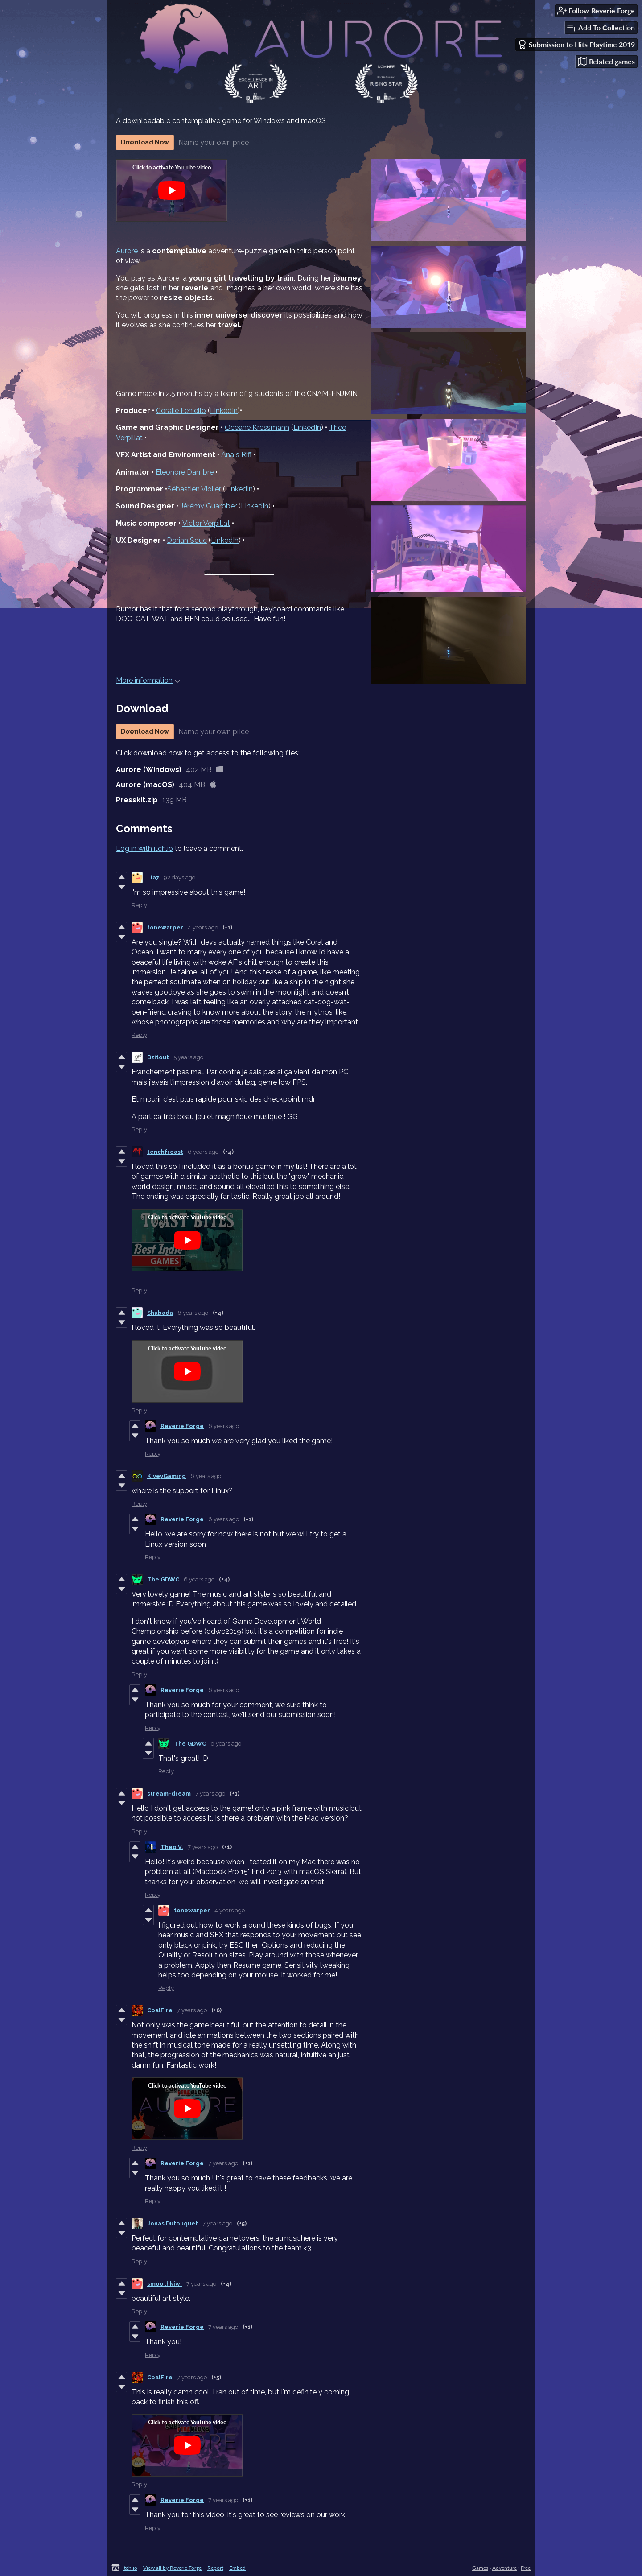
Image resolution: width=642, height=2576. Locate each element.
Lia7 (153, 877)
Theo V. (171, 1847)
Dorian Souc (187, 540)
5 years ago (188, 1057)
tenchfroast (165, 1151)
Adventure (504, 2567)
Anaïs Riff (236, 454)
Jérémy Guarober (208, 506)
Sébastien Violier (194, 489)
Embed (237, 2567)
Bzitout (158, 1057)
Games (480, 2567)
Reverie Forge (182, 1426)
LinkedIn (224, 410)
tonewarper (165, 927)
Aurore (127, 251)
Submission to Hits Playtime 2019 (576, 44)
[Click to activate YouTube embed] (171, 190)
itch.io (130, 2567)
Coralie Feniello (181, 410)
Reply (139, 905)
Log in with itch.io (144, 848)
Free (526, 2567)
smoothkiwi (164, 2283)
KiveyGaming (166, 1476)
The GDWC (163, 1579)
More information (148, 680)
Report (215, 2567)
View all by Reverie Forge (172, 2567)
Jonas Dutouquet (172, 2223)
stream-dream (169, 1793)
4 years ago (203, 927)
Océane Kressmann (257, 427)
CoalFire (160, 2010)
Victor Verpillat (206, 523)
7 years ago (210, 1793)
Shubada (160, 1312)
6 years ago (203, 1151)
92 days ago (179, 877)
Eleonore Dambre (185, 472)
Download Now (145, 142)
